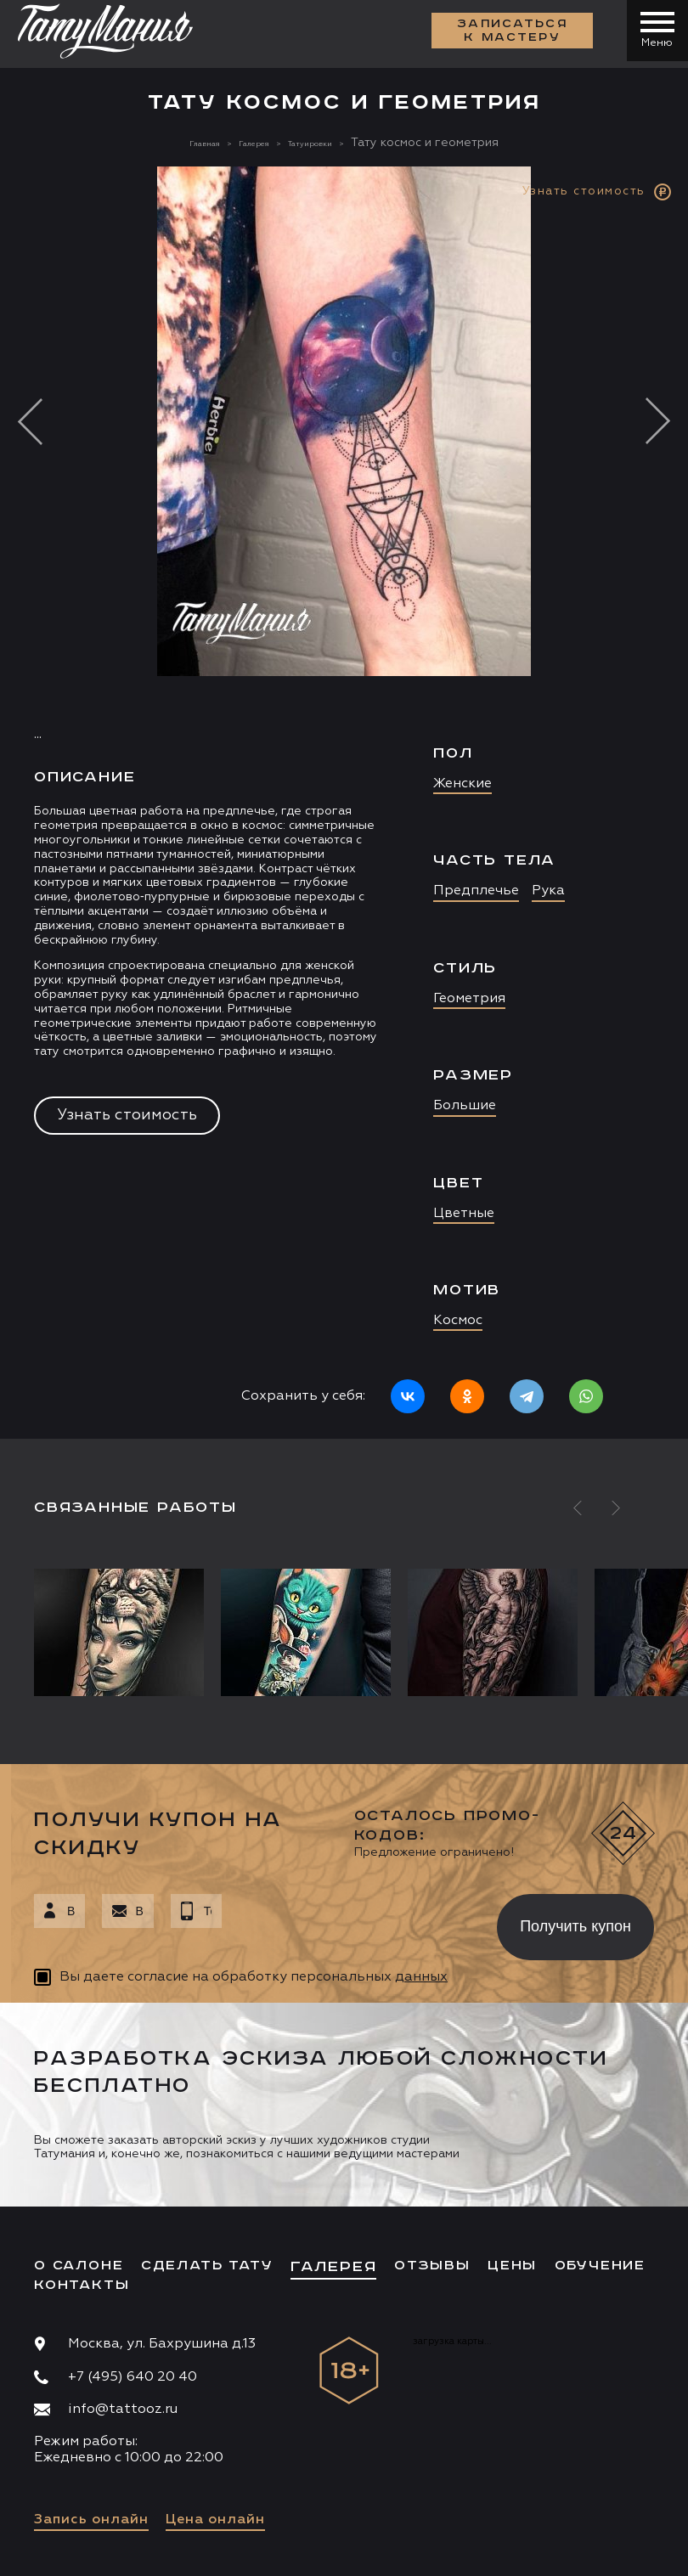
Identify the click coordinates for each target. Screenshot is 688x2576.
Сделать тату (207, 2266)
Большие (464, 1106)
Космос (457, 1320)
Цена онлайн (215, 2520)
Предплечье (476, 891)
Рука (548, 891)
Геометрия (469, 999)
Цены (512, 2266)
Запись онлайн (91, 2520)
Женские (462, 784)
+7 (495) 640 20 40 (132, 2377)
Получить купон (575, 1926)
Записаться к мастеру (506, 34)
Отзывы (432, 2266)
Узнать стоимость (127, 1115)
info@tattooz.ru (123, 2409)
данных (421, 1977)
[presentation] (347, 1922)
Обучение (600, 2266)
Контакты (81, 2285)
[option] (344, 802)
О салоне (78, 2266)
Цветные (463, 1213)
